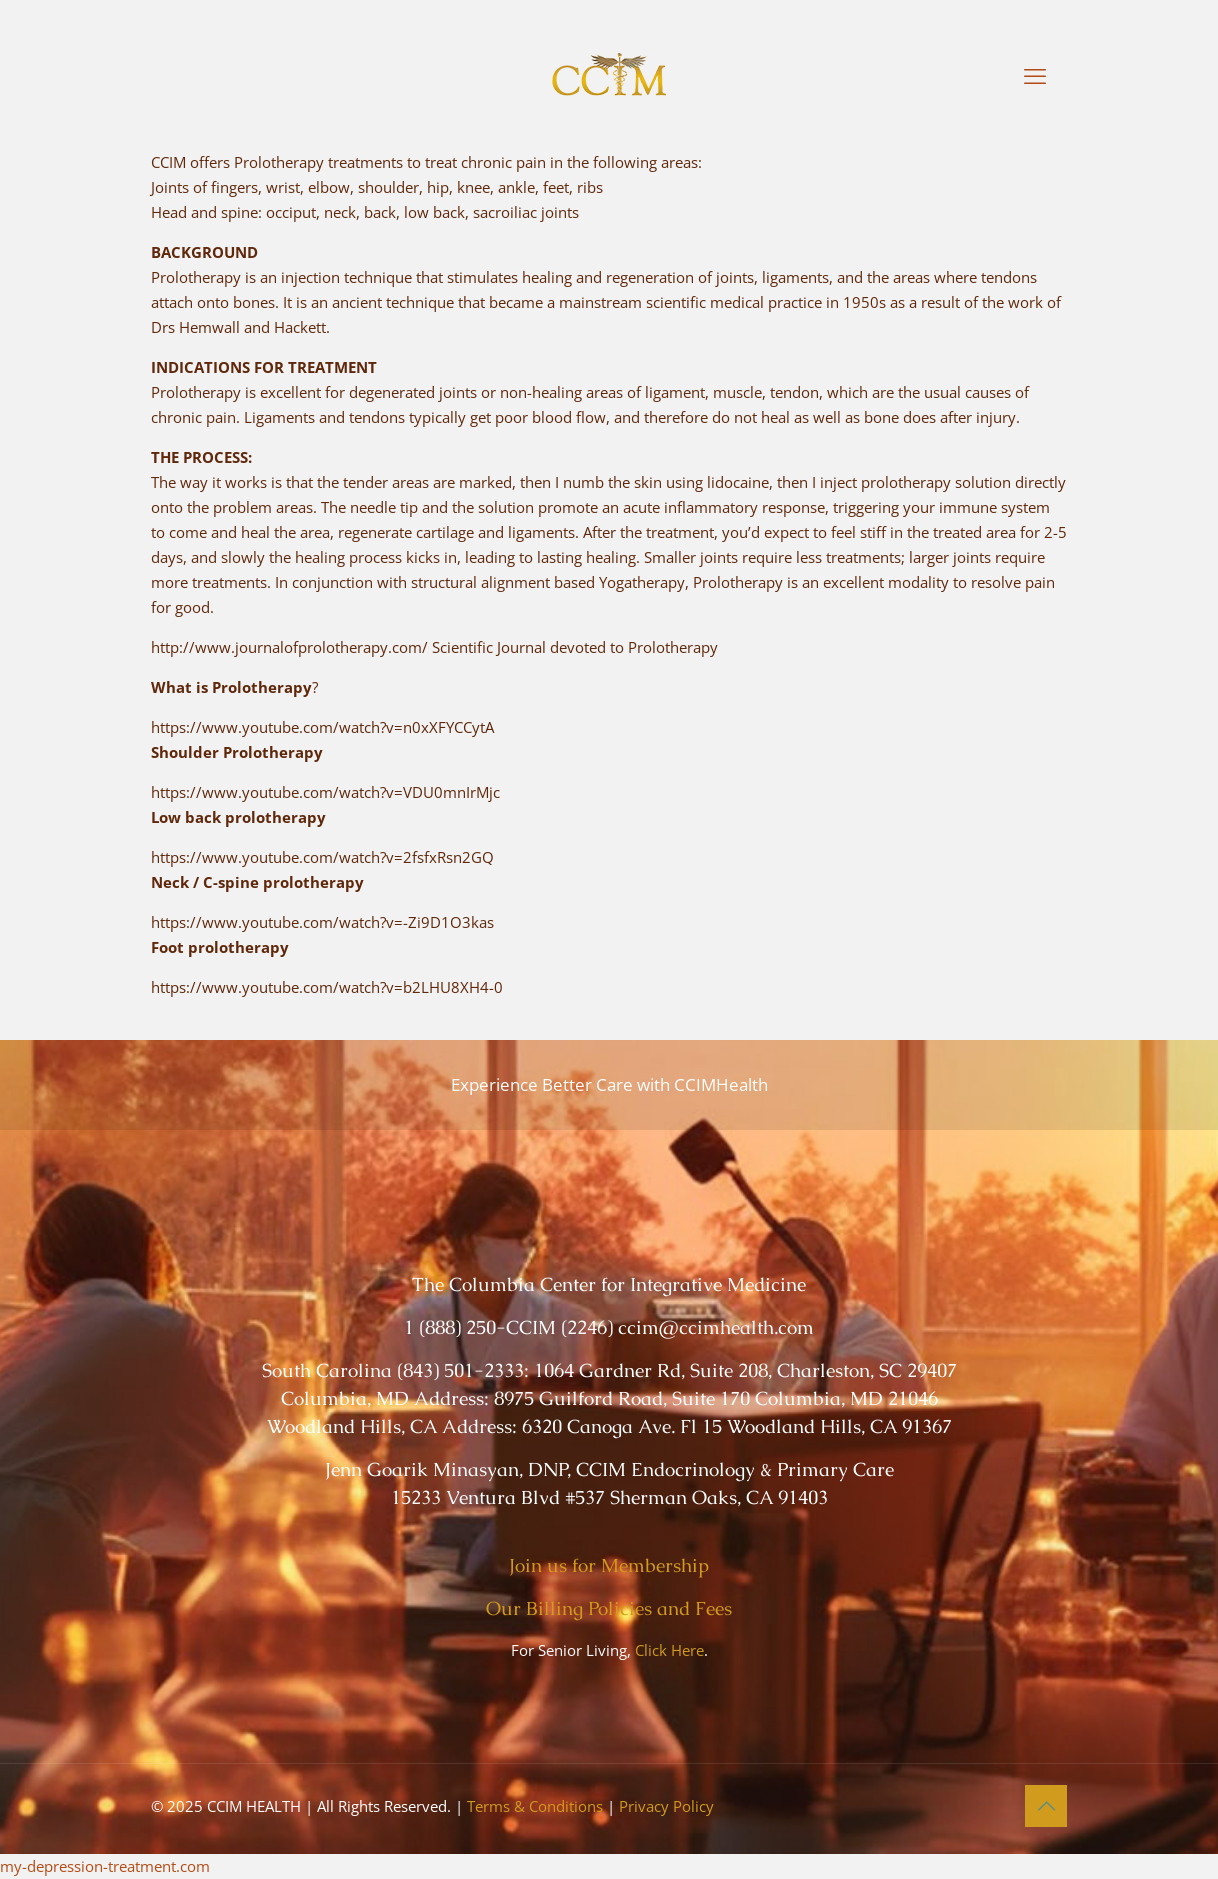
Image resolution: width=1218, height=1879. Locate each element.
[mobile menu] (1035, 75)
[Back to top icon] (1046, 1806)
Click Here (669, 1650)
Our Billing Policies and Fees (609, 1608)
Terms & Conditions (535, 1806)
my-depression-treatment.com (105, 1866)
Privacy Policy (666, 1806)
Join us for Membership (609, 1565)
